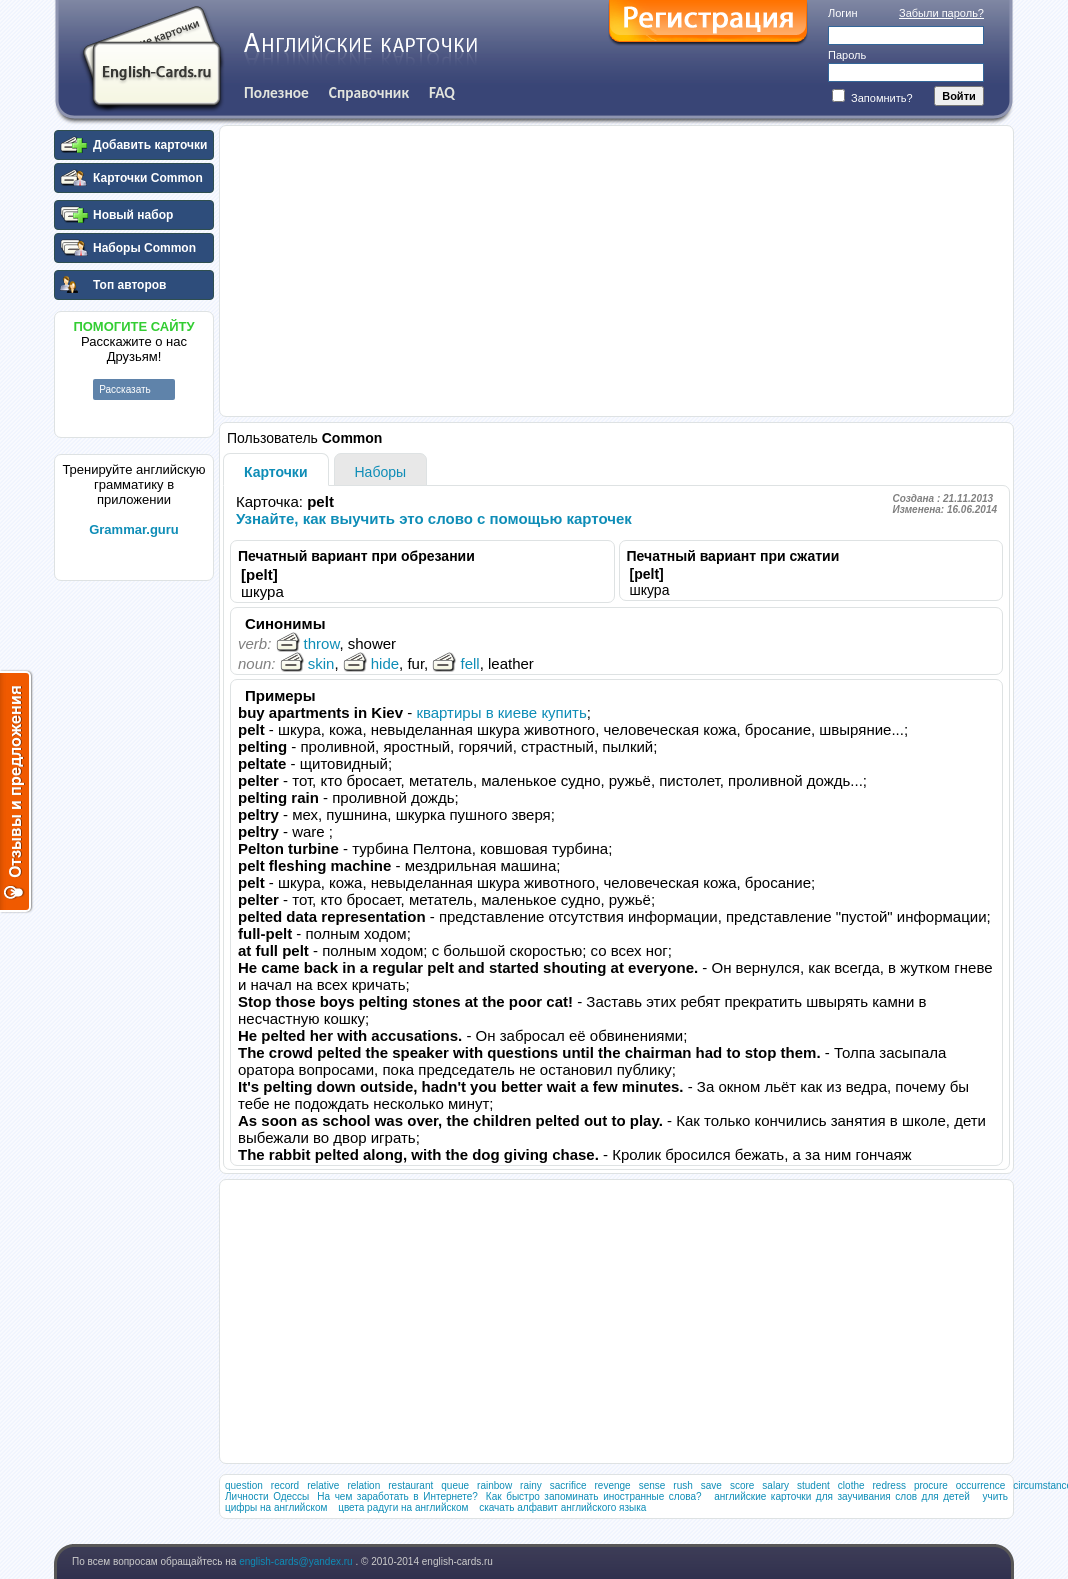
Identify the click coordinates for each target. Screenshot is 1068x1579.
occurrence (980, 1485)
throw (308, 643)
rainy (531, 1485)
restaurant (410, 1485)
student (813, 1485)
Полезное (276, 92)
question (244, 1485)
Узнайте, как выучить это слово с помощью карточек (434, 518)
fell (455, 663)
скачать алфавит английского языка (562, 1507)
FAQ (442, 92)
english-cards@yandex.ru (297, 1561)
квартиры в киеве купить (501, 712)
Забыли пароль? (941, 13)
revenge (612, 1485)
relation (363, 1485)
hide (371, 663)
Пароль (847, 55)
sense (652, 1485)
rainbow (494, 1485)
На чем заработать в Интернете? (397, 1496)
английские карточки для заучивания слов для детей (842, 1496)
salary (775, 1485)
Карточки (276, 472)
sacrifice (568, 1485)
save (711, 1485)
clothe (851, 1485)
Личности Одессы (267, 1496)
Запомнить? (872, 98)
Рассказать (125, 389)
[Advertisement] (134, 889)
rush (682, 1485)
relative (323, 1485)
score (742, 1485)
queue (455, 1485)
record (285, 1485)
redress (889, 1485)
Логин (843, 13)
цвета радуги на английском (403, 1507)
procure (931, 1485)
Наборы (381, 472)
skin (307, 663)
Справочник (369, 92)
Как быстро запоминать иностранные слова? (594, 1496)
